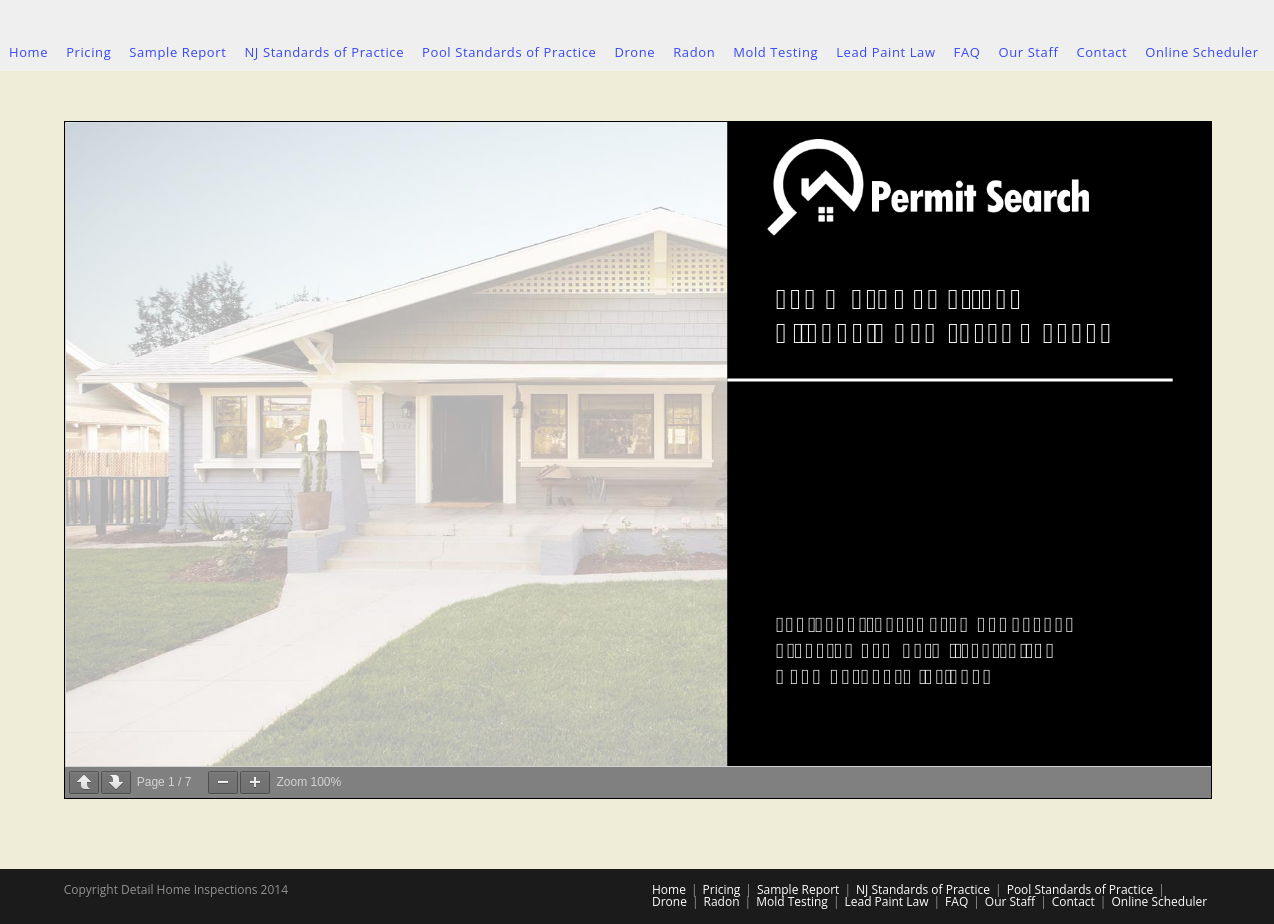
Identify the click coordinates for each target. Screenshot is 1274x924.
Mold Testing (792, 901)
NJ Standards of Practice (923, 889)
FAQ (956, 901)
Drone (669, 901)
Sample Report (798, 889)
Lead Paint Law (886, 901)
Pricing (722, 889)
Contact (1073, 901)
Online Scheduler (1159, 901)
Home (669, 889)
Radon (722, 901)
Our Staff (1010, 901)
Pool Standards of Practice (1080, 889)
